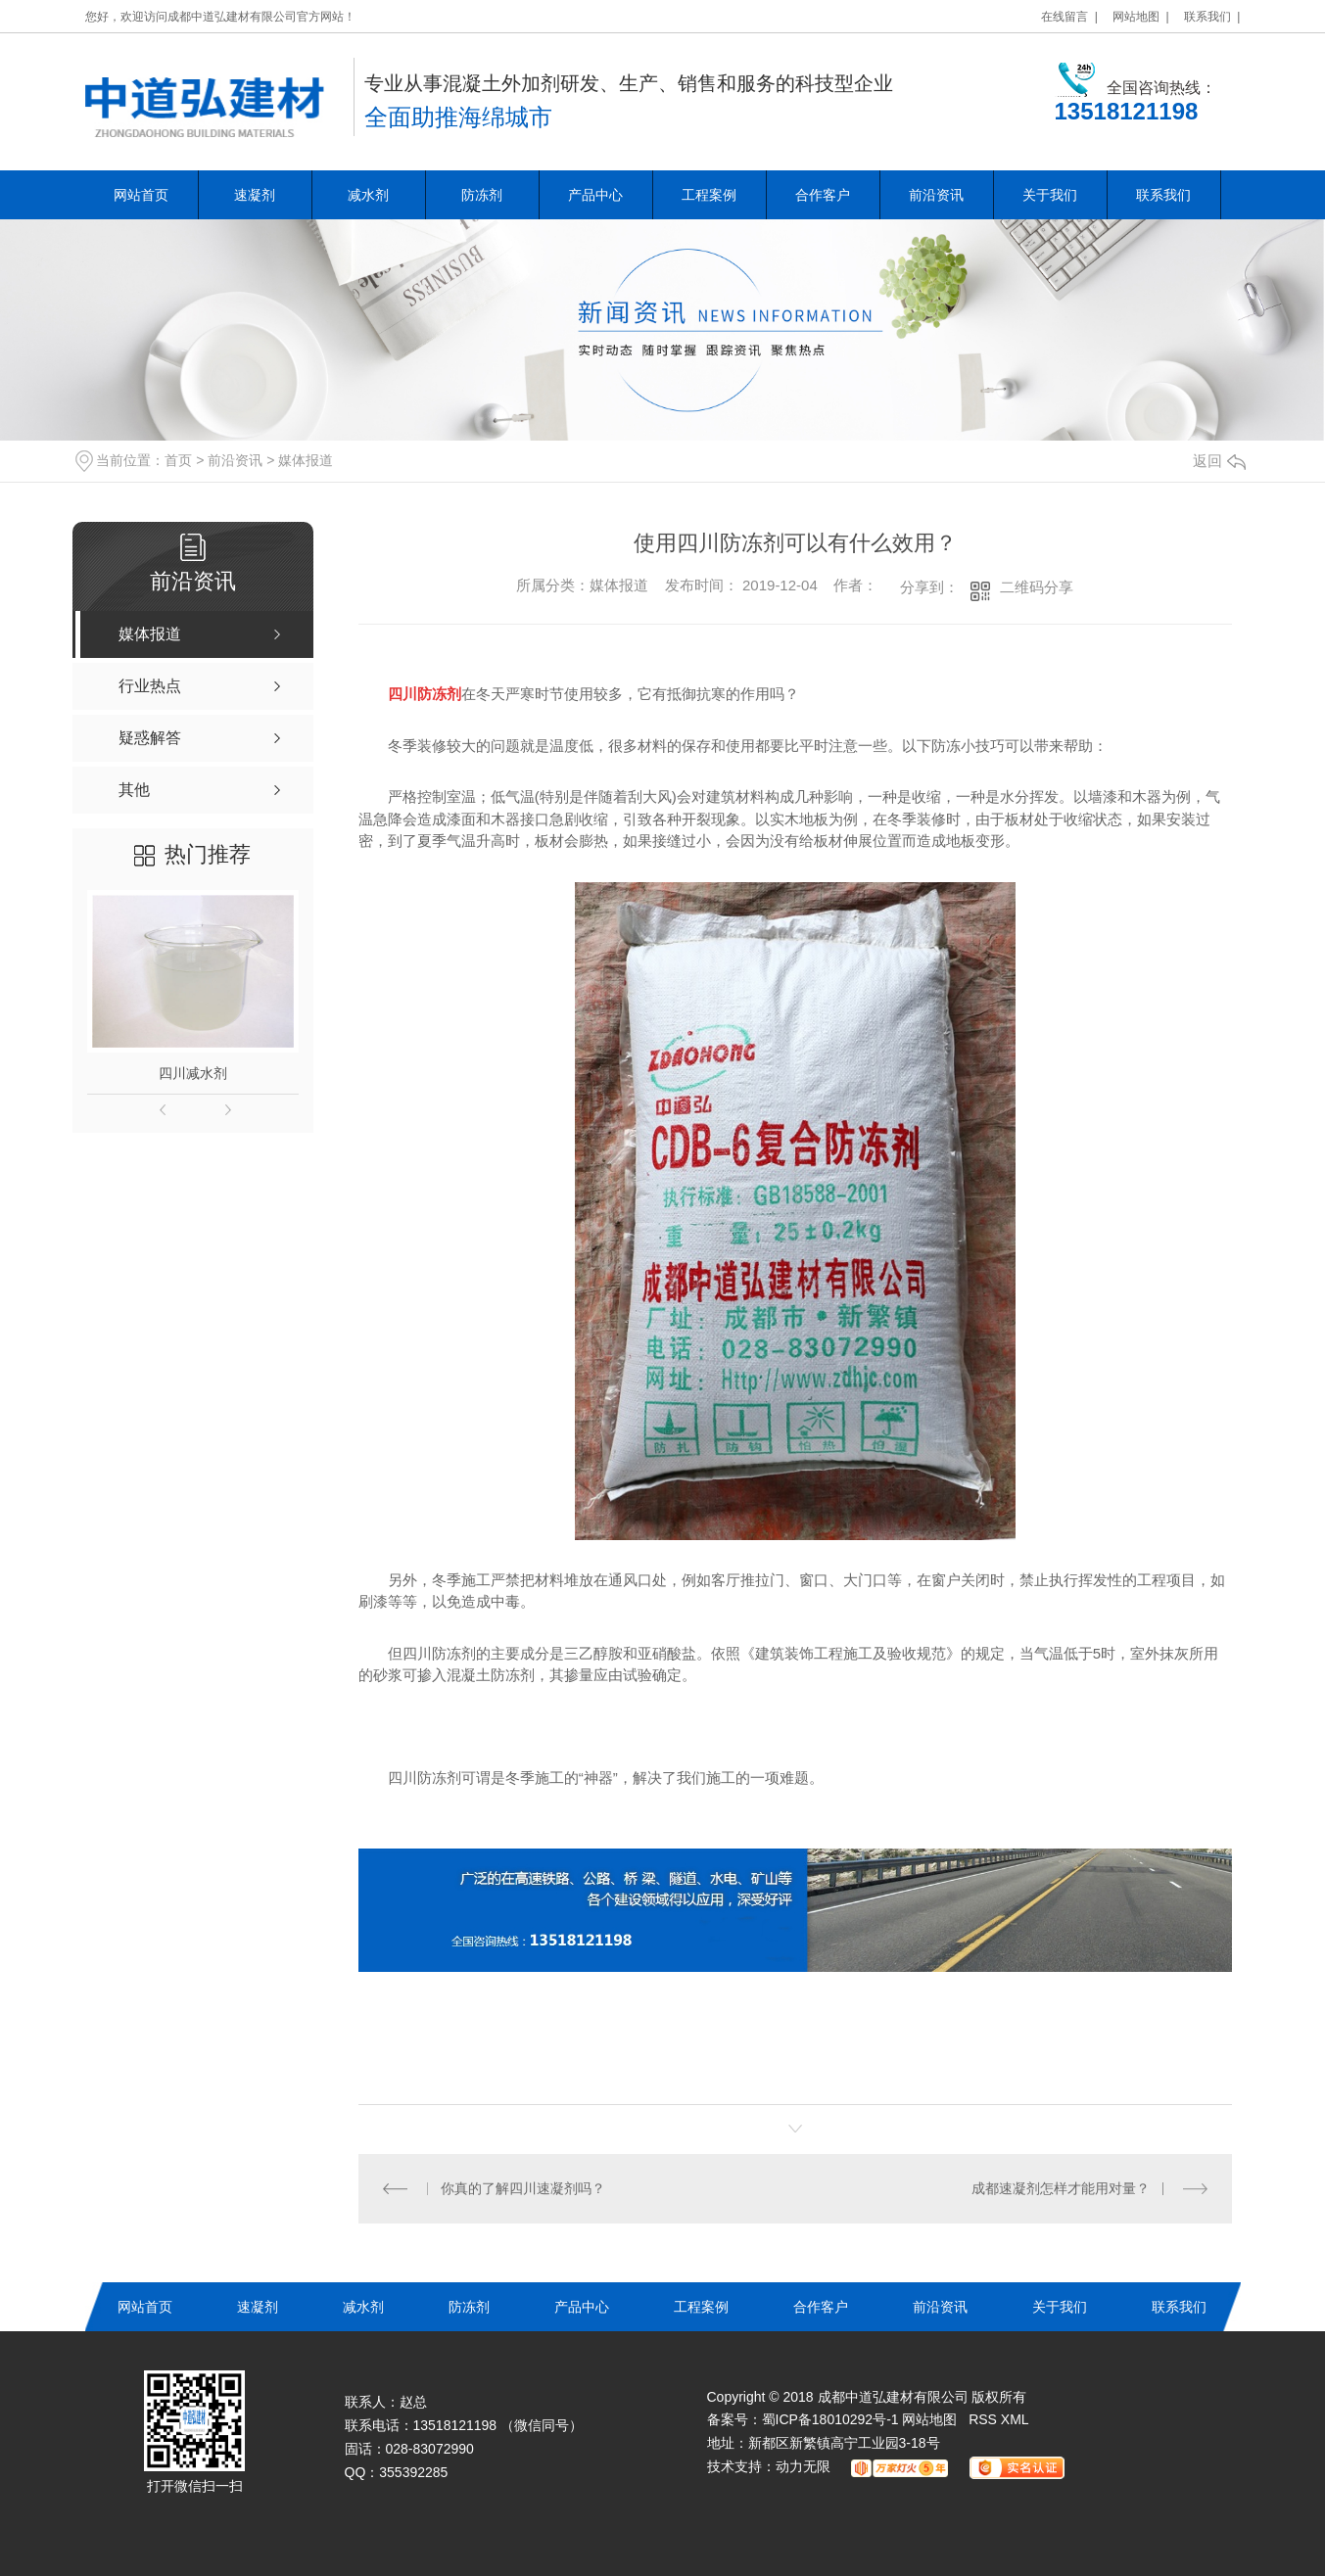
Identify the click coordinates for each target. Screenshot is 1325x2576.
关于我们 (1049, 195)
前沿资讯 (936, 195)
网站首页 (141, 195)
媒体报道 (305, 460)
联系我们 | (1212, 16)
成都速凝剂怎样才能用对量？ (1060, 2188)
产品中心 (595, 195)
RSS (985, 2419)
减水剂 (368, 195)
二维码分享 (1036, 587)
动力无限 (803, 2466)
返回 (1219, 460)
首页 (178, 460)
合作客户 (822, 195)
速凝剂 (254, 195)
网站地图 (929, 2419)
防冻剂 (481, 195)
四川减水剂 (193, 1073)
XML (1015, 2419)
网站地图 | (1140, 16)
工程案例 (709, 195)
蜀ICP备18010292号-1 (830, 2419)
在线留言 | (1069, 16)
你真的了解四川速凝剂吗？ (523, 2188)
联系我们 (1163, 195)
